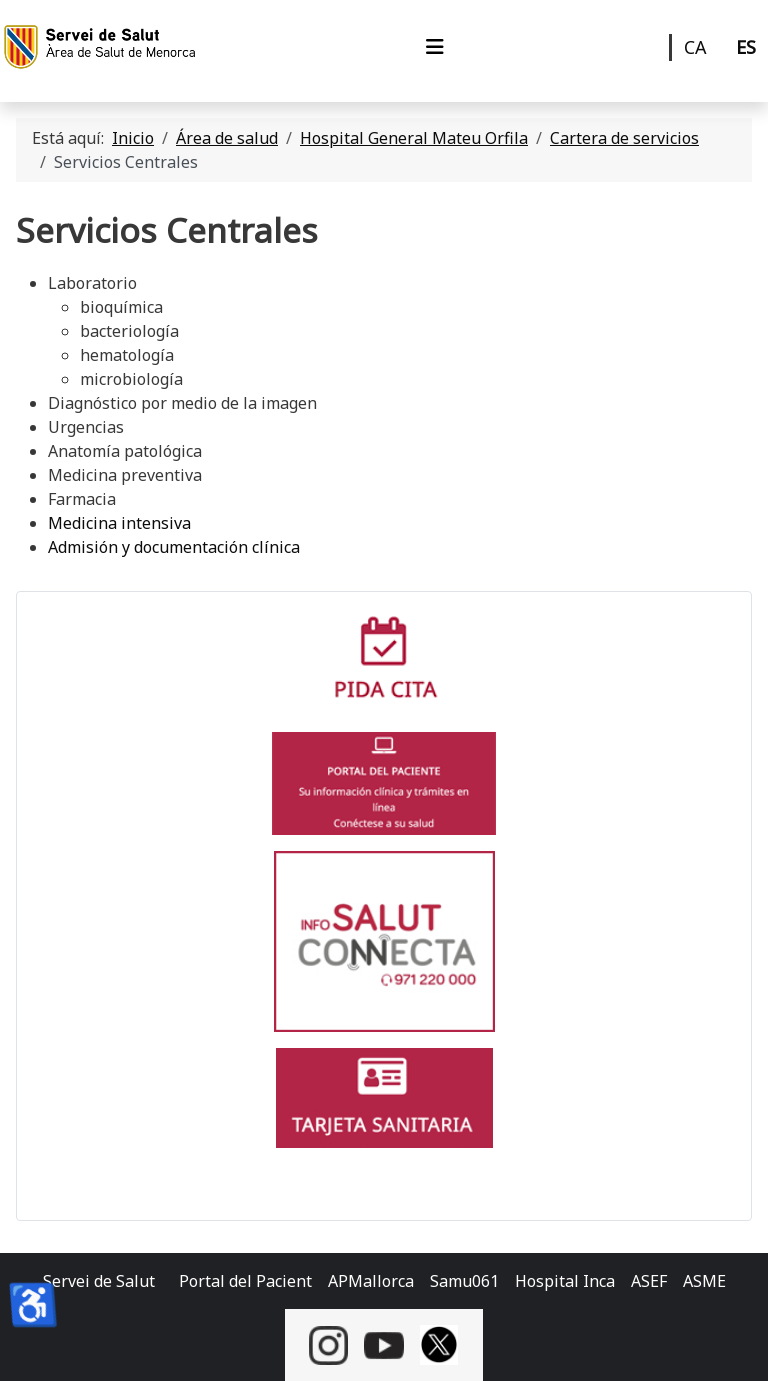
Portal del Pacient (245, 1281)
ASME (704, 1281)
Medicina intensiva (119, 523)
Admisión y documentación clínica (174, 547)
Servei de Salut (99, 1281)
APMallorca (371, 1281)
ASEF (649, 1281)
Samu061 (464, 1281)
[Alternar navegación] (435, 47)
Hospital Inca (565, 1281)
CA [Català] (695, 47)
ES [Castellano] (746, 47)
